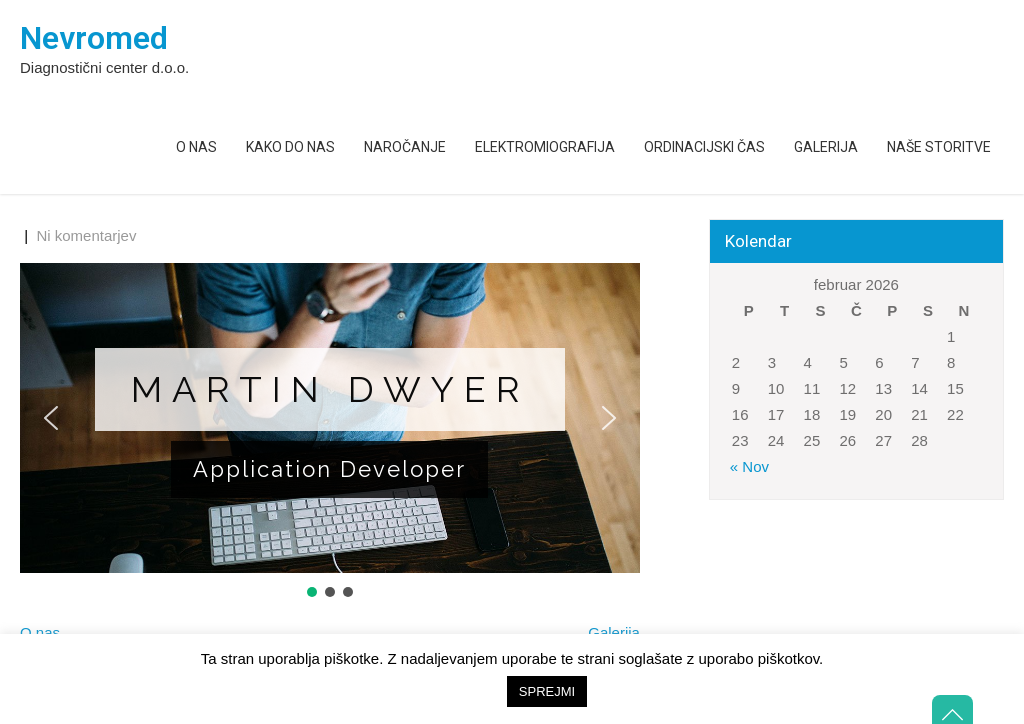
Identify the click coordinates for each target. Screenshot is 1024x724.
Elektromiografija (545, 147)
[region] (330, 432)
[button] (51, 418)
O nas (196, 147)
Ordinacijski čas (704, 147)
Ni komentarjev (86, 235)
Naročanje (405, 147)
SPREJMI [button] (547, 691)
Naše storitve (939, 147)
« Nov (749, 466)
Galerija (826, 147)
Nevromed (94, 38)
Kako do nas (290, 147)
